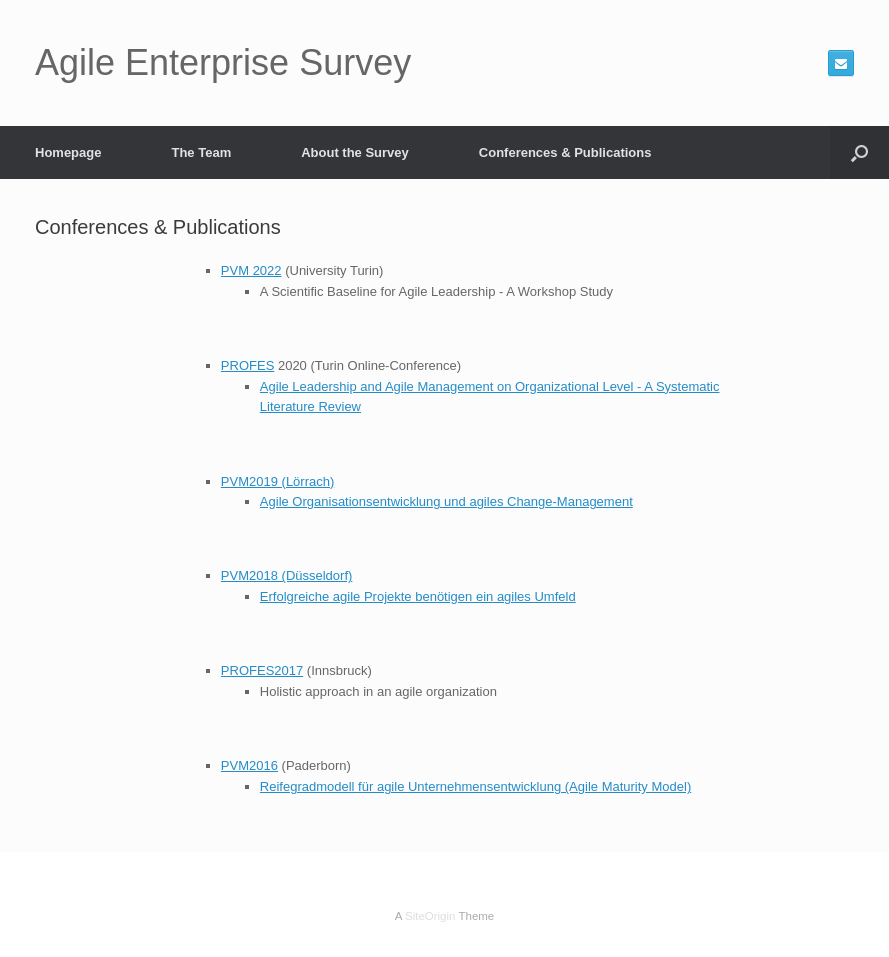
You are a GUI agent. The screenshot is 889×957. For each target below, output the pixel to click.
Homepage (68, 152)
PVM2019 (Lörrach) (277, 481)
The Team (201, 152)
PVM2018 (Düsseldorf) (287, 575)
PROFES (247, 365)
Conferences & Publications (565, 152)
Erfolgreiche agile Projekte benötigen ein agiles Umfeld (418, 596)
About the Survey (355, 152)
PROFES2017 (262, 670)
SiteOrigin (430, 916)
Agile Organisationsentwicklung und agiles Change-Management (446, 501)
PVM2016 (249, 765)
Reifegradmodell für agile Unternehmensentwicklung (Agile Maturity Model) (475, 786)
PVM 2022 (251, 270)
